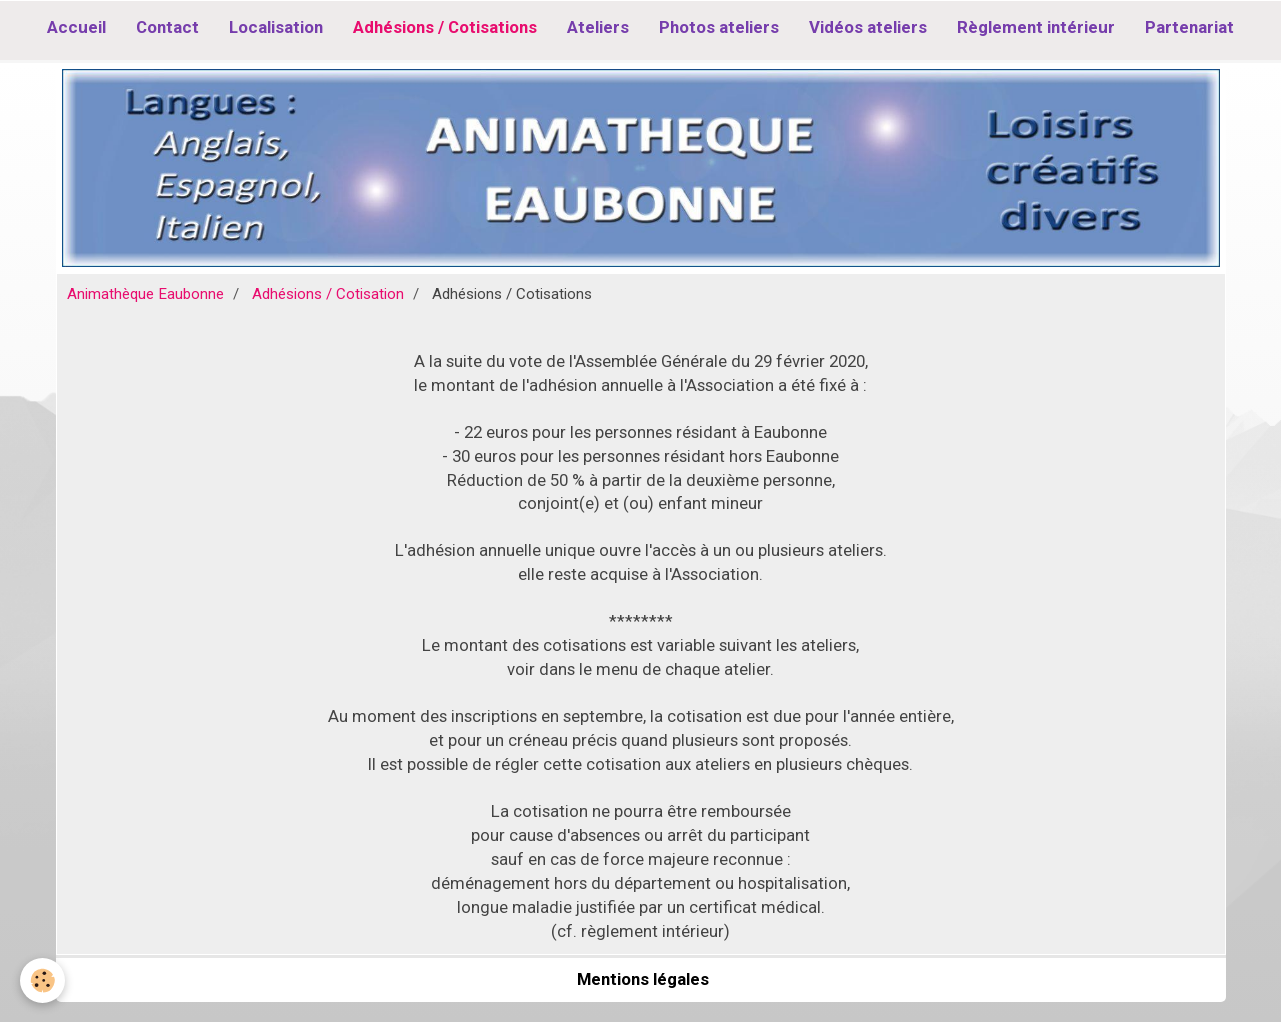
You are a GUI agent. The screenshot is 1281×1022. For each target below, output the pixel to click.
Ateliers (598, 27)
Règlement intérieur (1036, 27)
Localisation (276, 27)
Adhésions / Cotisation (328, 294)
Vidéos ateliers (868, 27)
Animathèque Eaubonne (145, 294)
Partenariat (1189, 27)
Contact (167, 27)
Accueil (76, 27)
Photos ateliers (719, 27)
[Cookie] (42, 980)
